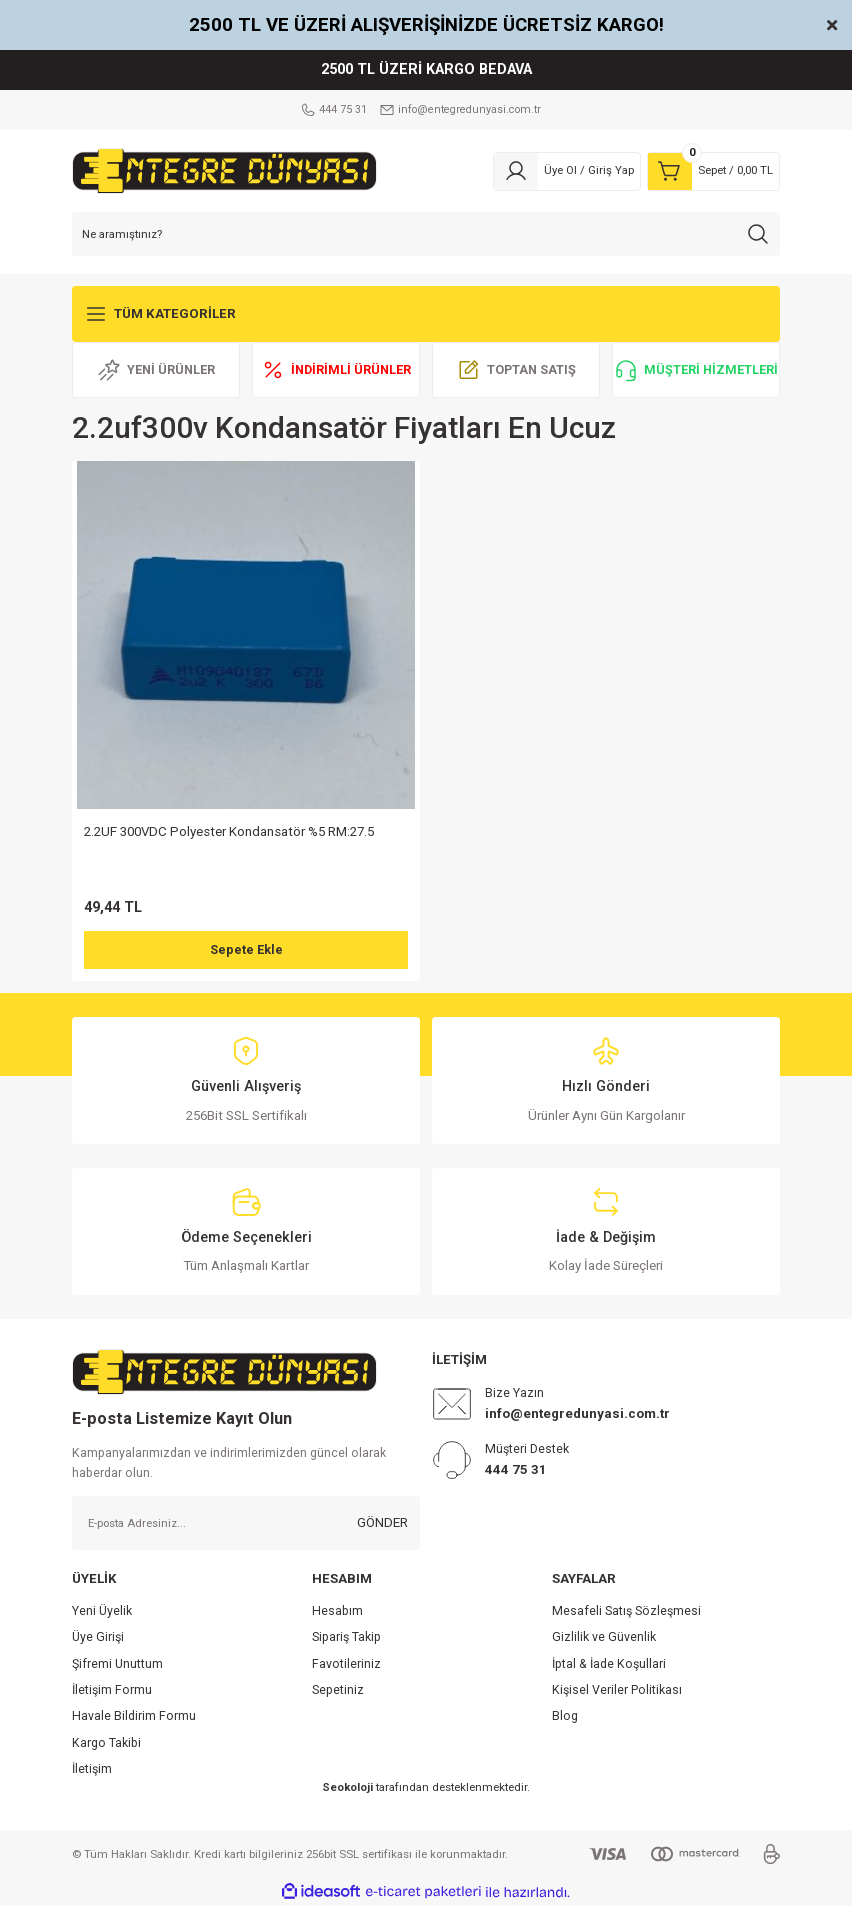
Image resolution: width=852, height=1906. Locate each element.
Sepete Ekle (246, 950)
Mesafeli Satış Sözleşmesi (626, 1611)
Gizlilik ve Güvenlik (604, 1637)
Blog (565, 1716)
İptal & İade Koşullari (609, 1664)
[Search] (426, 234)
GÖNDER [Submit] (382, 1522)
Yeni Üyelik (102, 1611)
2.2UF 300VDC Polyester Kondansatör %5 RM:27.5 (229, 831)
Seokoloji (347, 1787)
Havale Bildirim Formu (134, 1716)
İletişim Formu (112, 1690)
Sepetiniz (338, 1690)
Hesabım (337, 1611)
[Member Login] (567, 171)
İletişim (92, 1769)
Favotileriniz (346, 1664)
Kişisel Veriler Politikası (617, 1690)
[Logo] (224, 170)
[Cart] (713, 171)
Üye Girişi (98, 1637)
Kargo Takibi (106, 1743)
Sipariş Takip (346, 1637)
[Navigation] (426, 314)
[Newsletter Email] (246, 1523)
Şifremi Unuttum (117, 1664)
